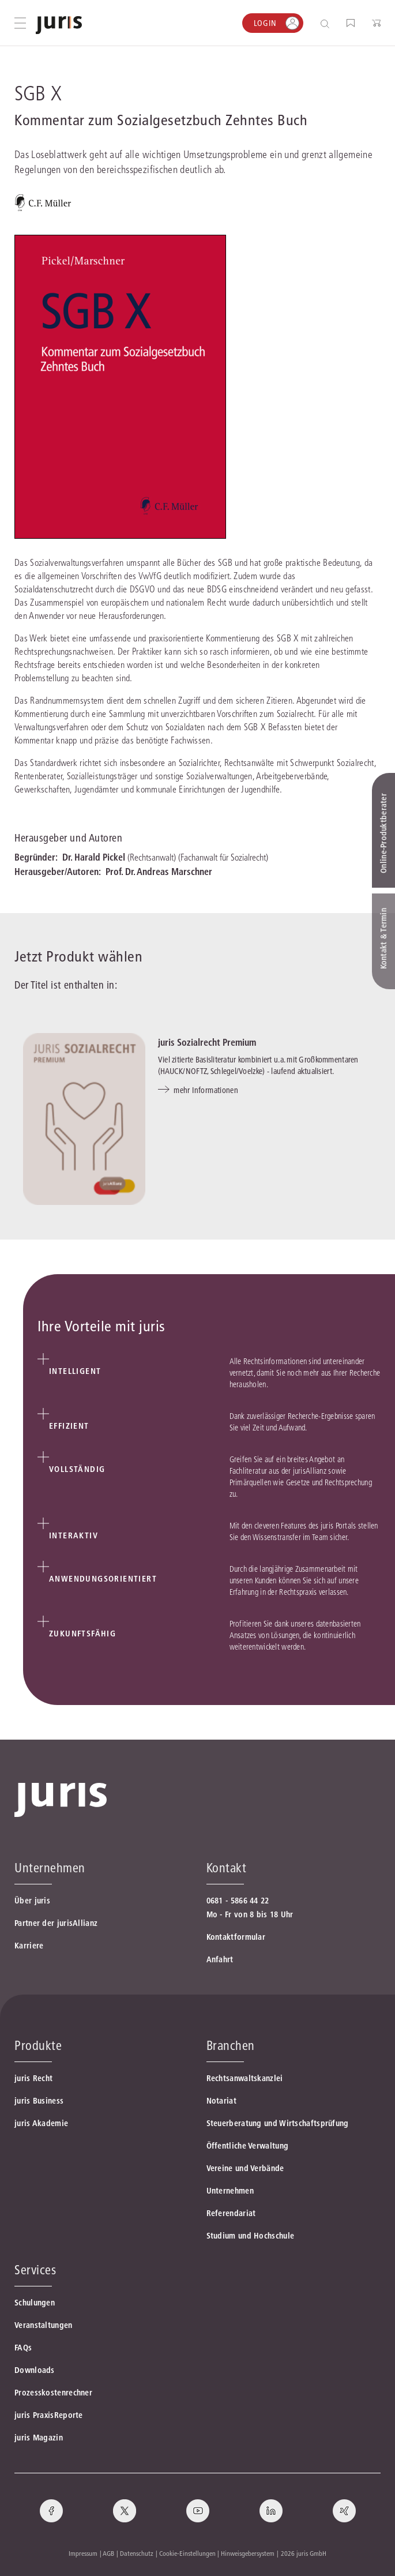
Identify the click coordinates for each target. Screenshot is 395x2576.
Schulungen (34, 2302)
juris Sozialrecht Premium (207, 1042)
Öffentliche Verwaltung (247, 2146)
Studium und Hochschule (250, 2235)
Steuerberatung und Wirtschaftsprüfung (277, 2123)
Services (35, 2270)
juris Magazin (38, 2437)
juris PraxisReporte (48, 2415)
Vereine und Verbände (245, 2168)
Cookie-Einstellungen (187, 2553)
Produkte (38, 2045)
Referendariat (231, 2213)
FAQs (23, 2347)
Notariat (221, 2101)
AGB (108, 2553)
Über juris (32, 1900)
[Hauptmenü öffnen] (20, 23)
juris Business (38, 2101)
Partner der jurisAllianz (55, 1923)
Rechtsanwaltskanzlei (244, 2078)
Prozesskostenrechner (53, 2392)
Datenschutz (136, 2553)
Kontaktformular (236, 1937)
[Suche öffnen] (327, 23)
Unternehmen (230, 2191)
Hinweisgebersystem (247, 2553)
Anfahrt (220, 1959)
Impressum (83, 2553)
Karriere (28, 1945)
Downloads (34, 2370)
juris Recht (33, 2078)
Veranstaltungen (43, 2325)
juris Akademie (41, 2123)
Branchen (230, 2045)
